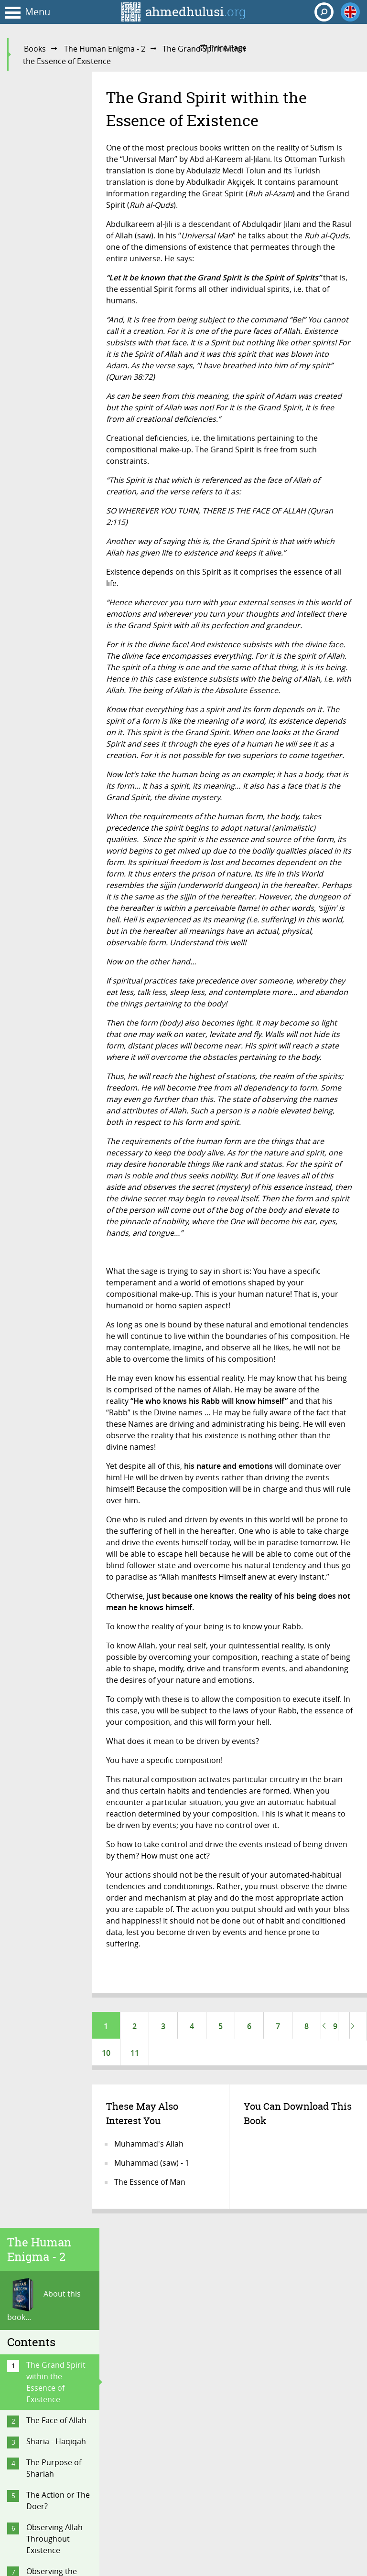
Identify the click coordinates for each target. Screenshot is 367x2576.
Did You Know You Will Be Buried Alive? (58, 1089)
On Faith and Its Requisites (54, 1313)
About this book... (44, 144)
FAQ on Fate (47, 927)
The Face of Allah (56, 264)
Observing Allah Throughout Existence (54, 382)
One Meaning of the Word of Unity (58, 595)
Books (35, 48)
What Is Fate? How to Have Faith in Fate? (59, 774)
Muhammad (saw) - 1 (151, 2166)
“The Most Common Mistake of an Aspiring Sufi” (57, 1509)
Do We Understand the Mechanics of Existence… (55, 1269)
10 (106, 2055)
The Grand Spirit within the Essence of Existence (56, 225)
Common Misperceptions (54, 1466)
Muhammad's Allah (149, 2147)
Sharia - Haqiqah (56, 285)
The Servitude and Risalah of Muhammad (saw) (59, 633)
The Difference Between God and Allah (58, 1603)
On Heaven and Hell (54, 509)
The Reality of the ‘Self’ (57, 541)
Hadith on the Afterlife (51, 1149)
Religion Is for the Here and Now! (57, 1838)
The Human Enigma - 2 (104, 48)
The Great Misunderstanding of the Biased (59, 1559)
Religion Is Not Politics (52, 1806)
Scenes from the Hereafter (55, 1181)
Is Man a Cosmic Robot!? (55, 954)
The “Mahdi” (48, 1779)
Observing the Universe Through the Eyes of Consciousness (58, 432)
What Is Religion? (56, 568)
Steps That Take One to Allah (54, 1389)
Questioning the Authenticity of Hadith (55, 862)
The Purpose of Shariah (53, 312)
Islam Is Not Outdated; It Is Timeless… (51, 1876)
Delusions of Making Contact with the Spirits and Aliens (54, 1741)
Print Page (223, 48)
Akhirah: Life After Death (58, 1051)
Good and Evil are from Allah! (58, 1019)
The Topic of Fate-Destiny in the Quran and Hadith (58, 818)
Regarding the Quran (51, 704)
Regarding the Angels (51, 736)
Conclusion (46, 1909)
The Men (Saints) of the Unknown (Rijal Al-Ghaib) (56, 1427)
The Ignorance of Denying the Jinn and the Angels (56, 1647)
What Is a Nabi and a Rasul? (52, 671)
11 (134, 2055)
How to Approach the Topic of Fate (57, 900)
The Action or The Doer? (58, 344)
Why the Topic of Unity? (56, 986)
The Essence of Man (149, 2186)
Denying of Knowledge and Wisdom (54, 1691)
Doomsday (45, 1122)
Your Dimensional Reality (58, 476)
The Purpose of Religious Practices (53, 1351)
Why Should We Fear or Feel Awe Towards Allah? (55, 1219)
